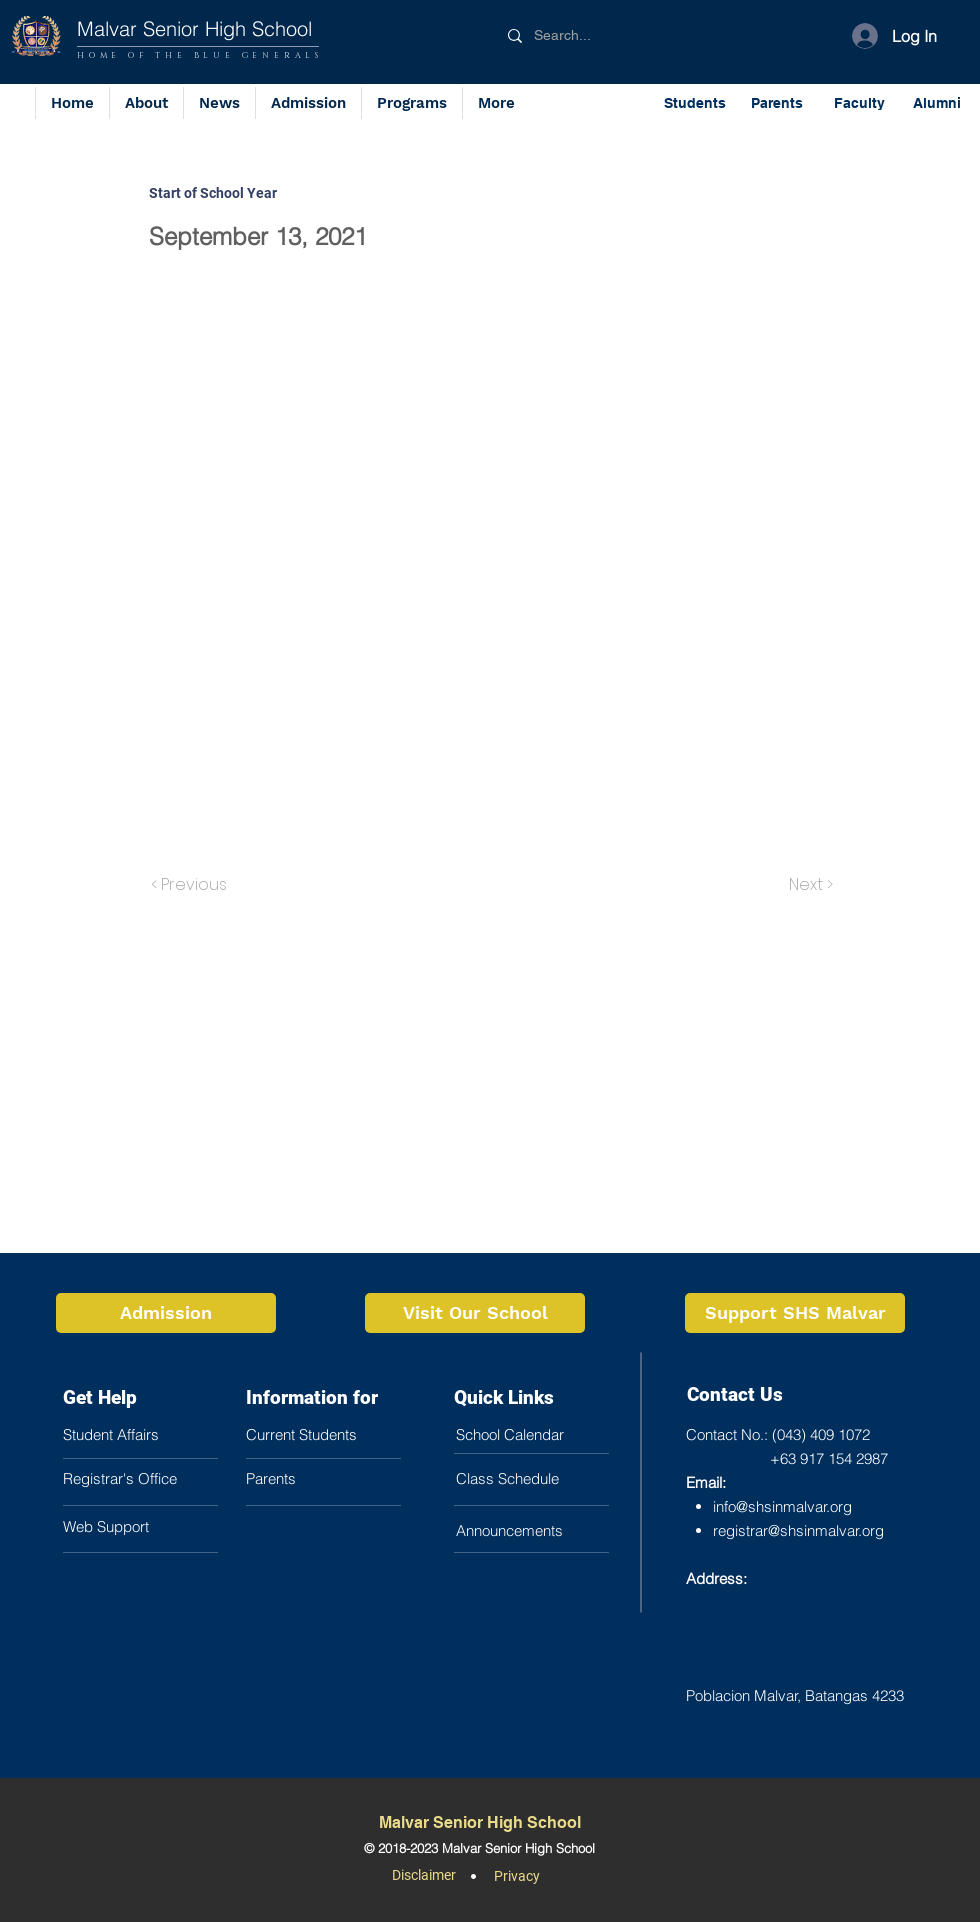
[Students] (697, 102)
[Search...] (609, 36)
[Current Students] (334, 1434)
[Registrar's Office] (151, 1478)
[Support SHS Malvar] (795, 1313)
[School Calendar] (544, 1434)
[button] (411, 103)
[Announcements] (544, 1530)
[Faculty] (861, 102)
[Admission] (166, 1313)
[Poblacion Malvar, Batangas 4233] (806, 1695)
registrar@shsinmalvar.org (798, 1530)
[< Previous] (192, 885)
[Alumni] (938, 102)
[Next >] (809, 885)
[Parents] (779, 102)
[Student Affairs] (151, 1434)
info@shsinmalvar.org (782, 1506)
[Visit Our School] (475, 1313)
